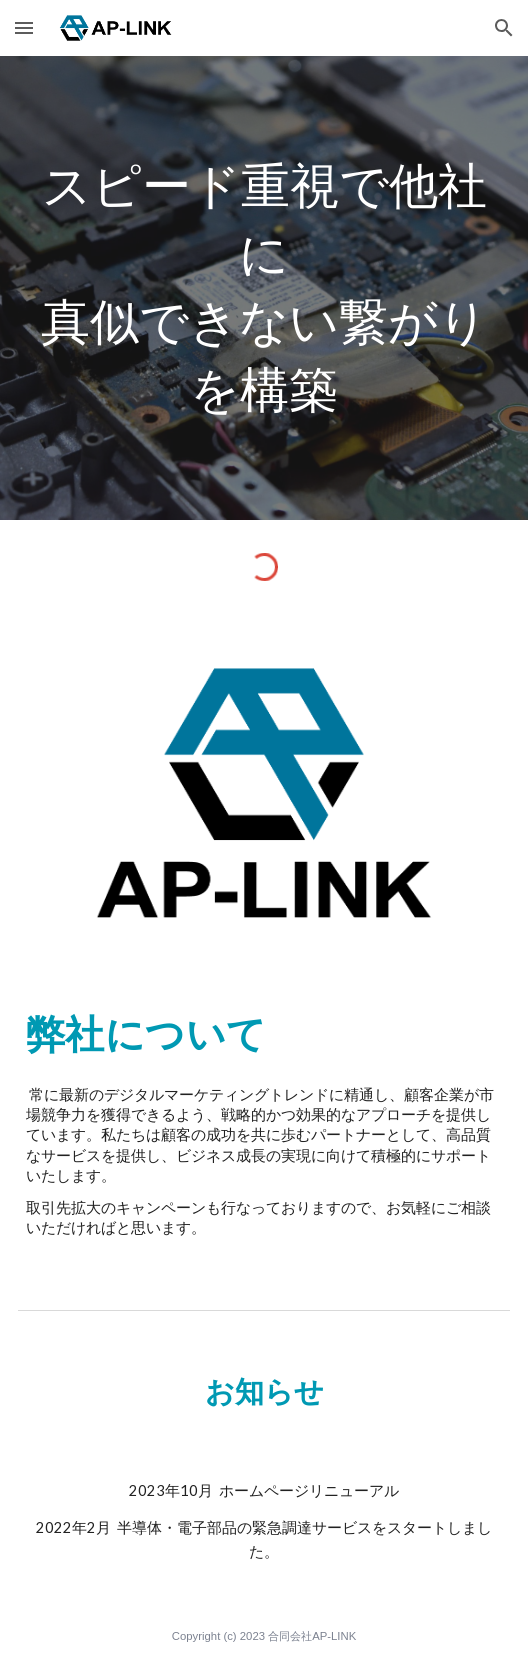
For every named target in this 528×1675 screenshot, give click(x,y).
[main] (264, 288)
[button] (24, 27)
